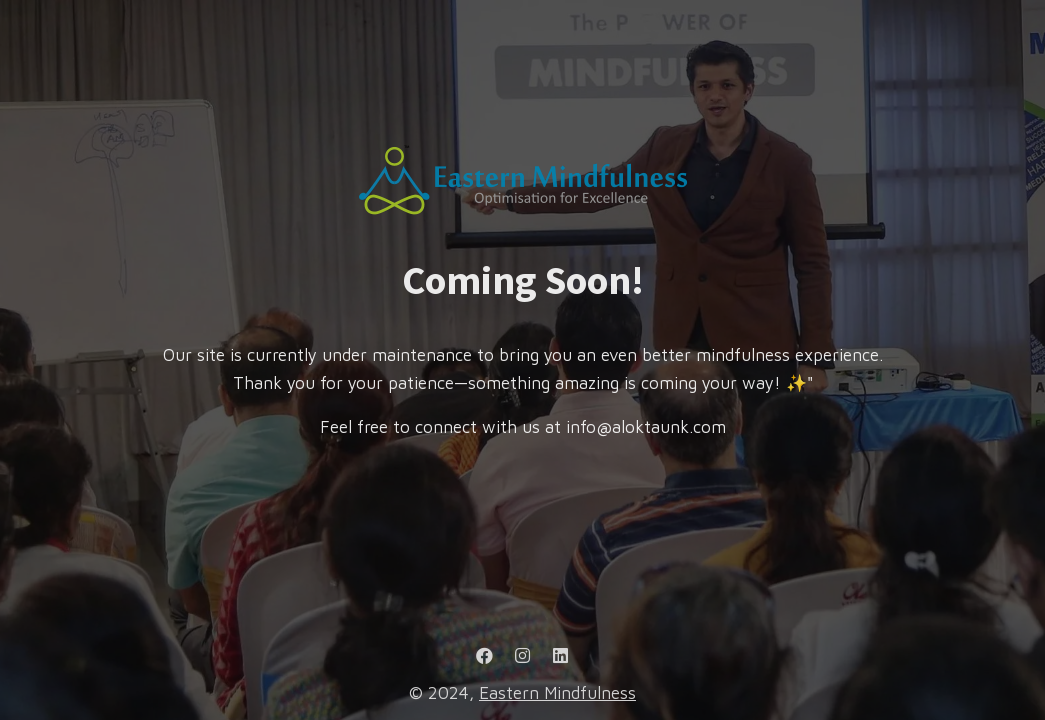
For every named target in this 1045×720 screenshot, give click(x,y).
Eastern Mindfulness (557, 693)
